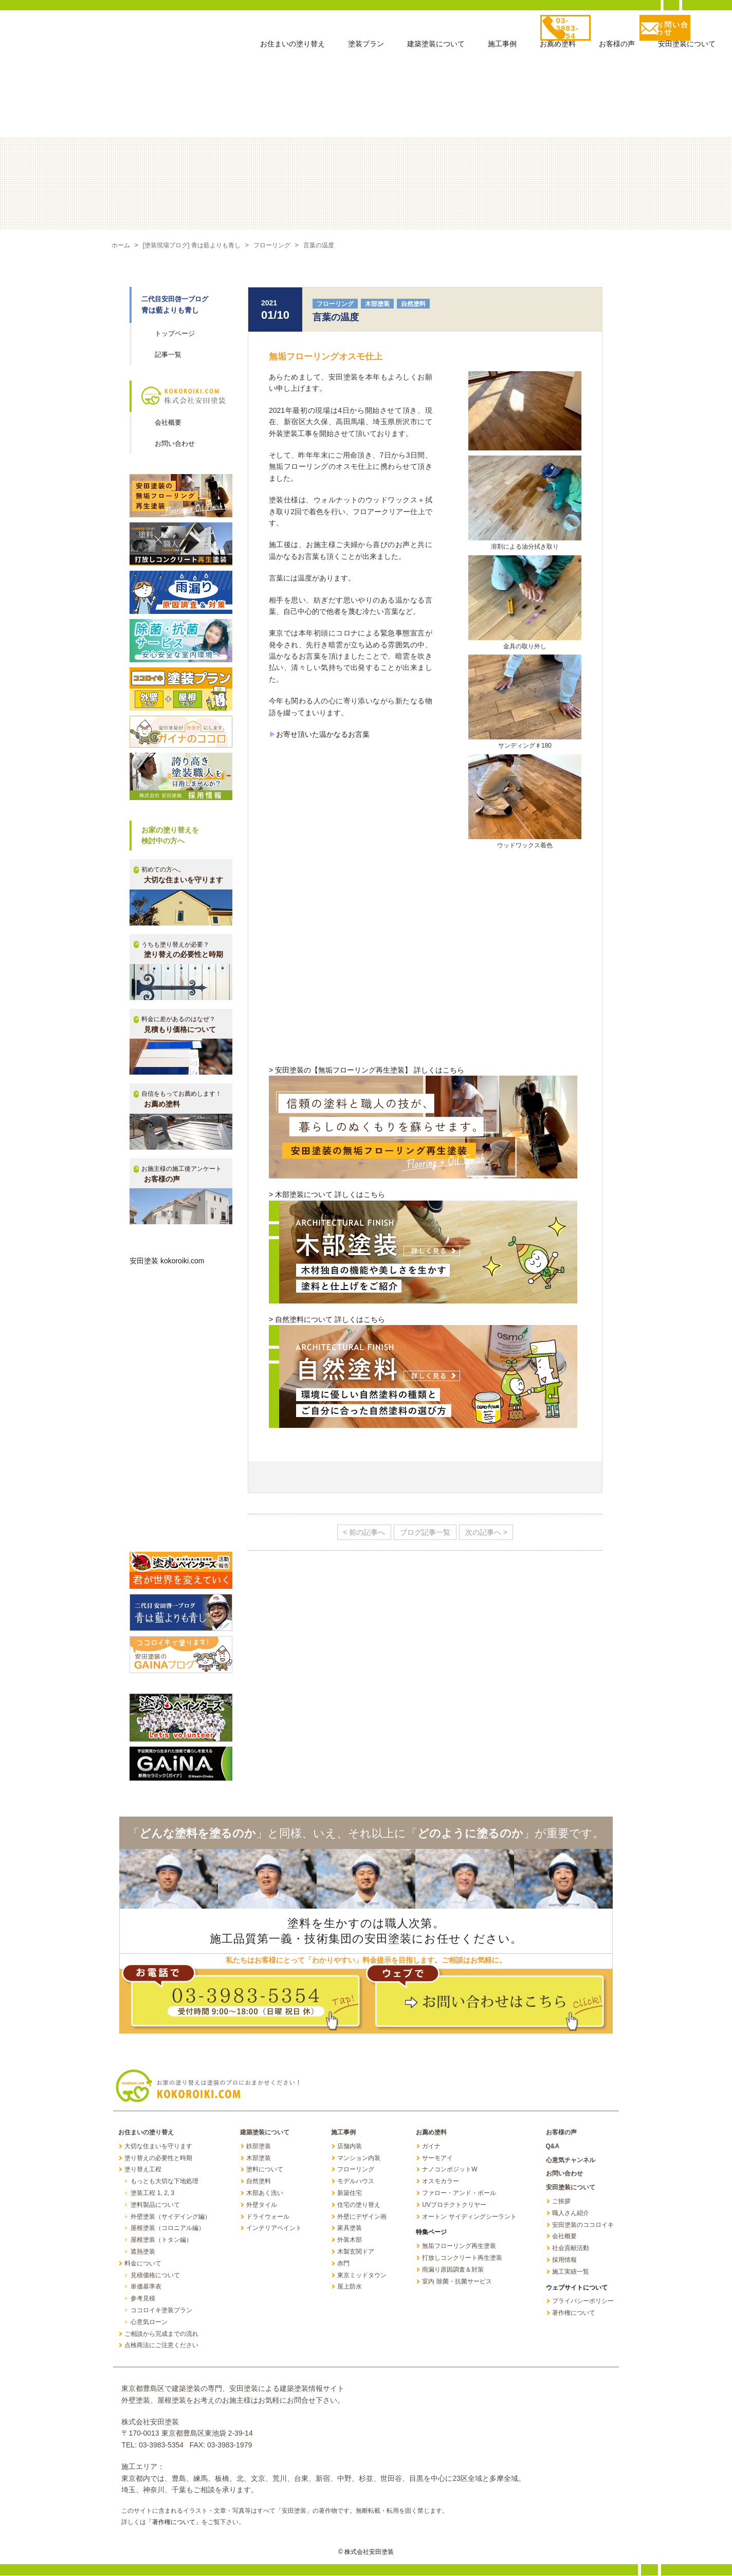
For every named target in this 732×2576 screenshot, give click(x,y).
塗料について (264, 2169)
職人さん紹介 (570, 2213)
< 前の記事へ (359, 1533)
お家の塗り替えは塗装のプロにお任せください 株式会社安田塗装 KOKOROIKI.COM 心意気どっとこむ (116, 35)
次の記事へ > (491, 1533)
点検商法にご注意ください (161, 2345)
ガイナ (431, 2146)
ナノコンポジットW (449, 2169)
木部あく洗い (264, 2193)
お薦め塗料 (558, 47)
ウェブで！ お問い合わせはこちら (487, 1999)
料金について (142, 2263)
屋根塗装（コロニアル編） (168, 2228)
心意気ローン (149, 2322)
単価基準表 (146, 2287)
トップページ (175, 334)
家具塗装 (349, 2228)
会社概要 (168, 423)
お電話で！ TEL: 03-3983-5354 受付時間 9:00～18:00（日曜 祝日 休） (242, 1999)
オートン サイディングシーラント (469, 2217)
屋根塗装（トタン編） (161, 2240)
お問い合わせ (175, 444)
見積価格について (155, 2275)
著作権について (573, 2313)
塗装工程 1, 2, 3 (152, 2193)
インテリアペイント (274, 2228)
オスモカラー (440, 2181)
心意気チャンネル (570, 2160)
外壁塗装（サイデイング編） (171, 2217)
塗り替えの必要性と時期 (158, 2158)
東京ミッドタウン (362, 2275)
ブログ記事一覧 (425, 1533)
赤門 (343, 2263)
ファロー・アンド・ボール (459, 2193)
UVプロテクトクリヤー (454, 2205)
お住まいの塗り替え (292, 47)
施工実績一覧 (570, 2272)
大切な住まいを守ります (158, 2146)
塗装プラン (366, 47)
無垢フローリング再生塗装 (459, 2246)
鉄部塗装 (258, 2146)
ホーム (122, 245)
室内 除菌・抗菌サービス (456, 2281)
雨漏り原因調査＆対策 (453, 2270)
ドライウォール (267, 2217)
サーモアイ (437, 2158)
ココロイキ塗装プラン (161, 2310)
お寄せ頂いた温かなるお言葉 (323, 735)
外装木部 (349, 2240)
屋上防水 (349, 2287)
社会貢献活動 (570, 2248)
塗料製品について (155, 2205)
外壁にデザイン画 (362, 2217)
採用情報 (564, 2260)
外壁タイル (261, 2205)
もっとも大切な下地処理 (164, 2181)
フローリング (283, 245)
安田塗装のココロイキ (583, 2225)
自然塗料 (413, 304)
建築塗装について (436, 47)
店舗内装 (349, 2146)
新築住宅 (349, 2193)
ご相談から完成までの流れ (161, 2334)
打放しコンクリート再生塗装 (462, 2258)
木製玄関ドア (355, 2252)
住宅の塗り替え (358, 2205)
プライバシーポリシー (583, 2301)
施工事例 (502, 47)
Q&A (553, 2146)
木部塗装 (377, 304)
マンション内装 (358, 2158)
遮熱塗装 (143, 2252)
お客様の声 (617, 47)
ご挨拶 (561, 2201)
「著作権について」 (174, 2522)
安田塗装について (687, 47)
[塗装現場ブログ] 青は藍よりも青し (197, 245)
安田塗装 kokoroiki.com (167, 1261)
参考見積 (143, 2298)
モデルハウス (355, 2181)
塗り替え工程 (142, 2169)
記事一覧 (168, 355)
